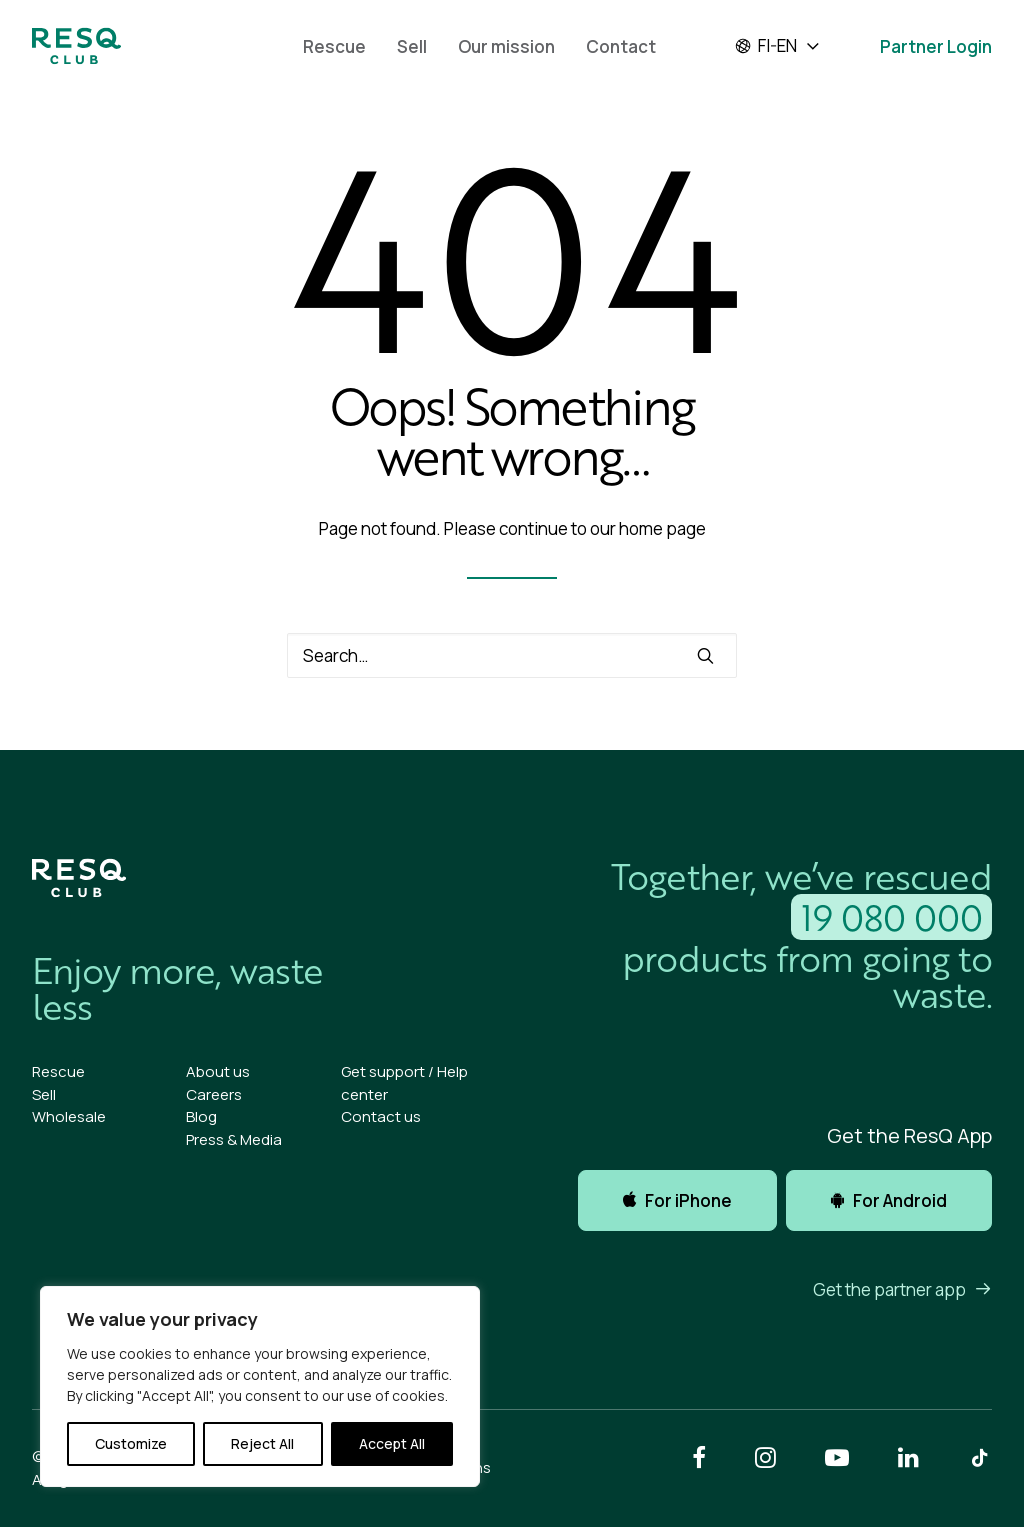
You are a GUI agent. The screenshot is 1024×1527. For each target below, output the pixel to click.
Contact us (381, 1116)
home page (662, 528)
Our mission (506, 46)
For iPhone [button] (677, 1200)
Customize (131, 1443)
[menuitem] (334, 46)
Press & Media (234, 1139)
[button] (705, 655)
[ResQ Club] (76, 46)
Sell (412, 46)
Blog (201, 1116)
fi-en (765, 46)
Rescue (334, 46)
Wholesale (69, 1116)
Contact (621, 46)
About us (218, 1071)
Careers (214, 1094)
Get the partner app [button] (902, 1289)
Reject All (262, 1443)
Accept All (392, 1443)
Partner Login (936, 46)
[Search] (512, 655)
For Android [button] (889, 1200)
